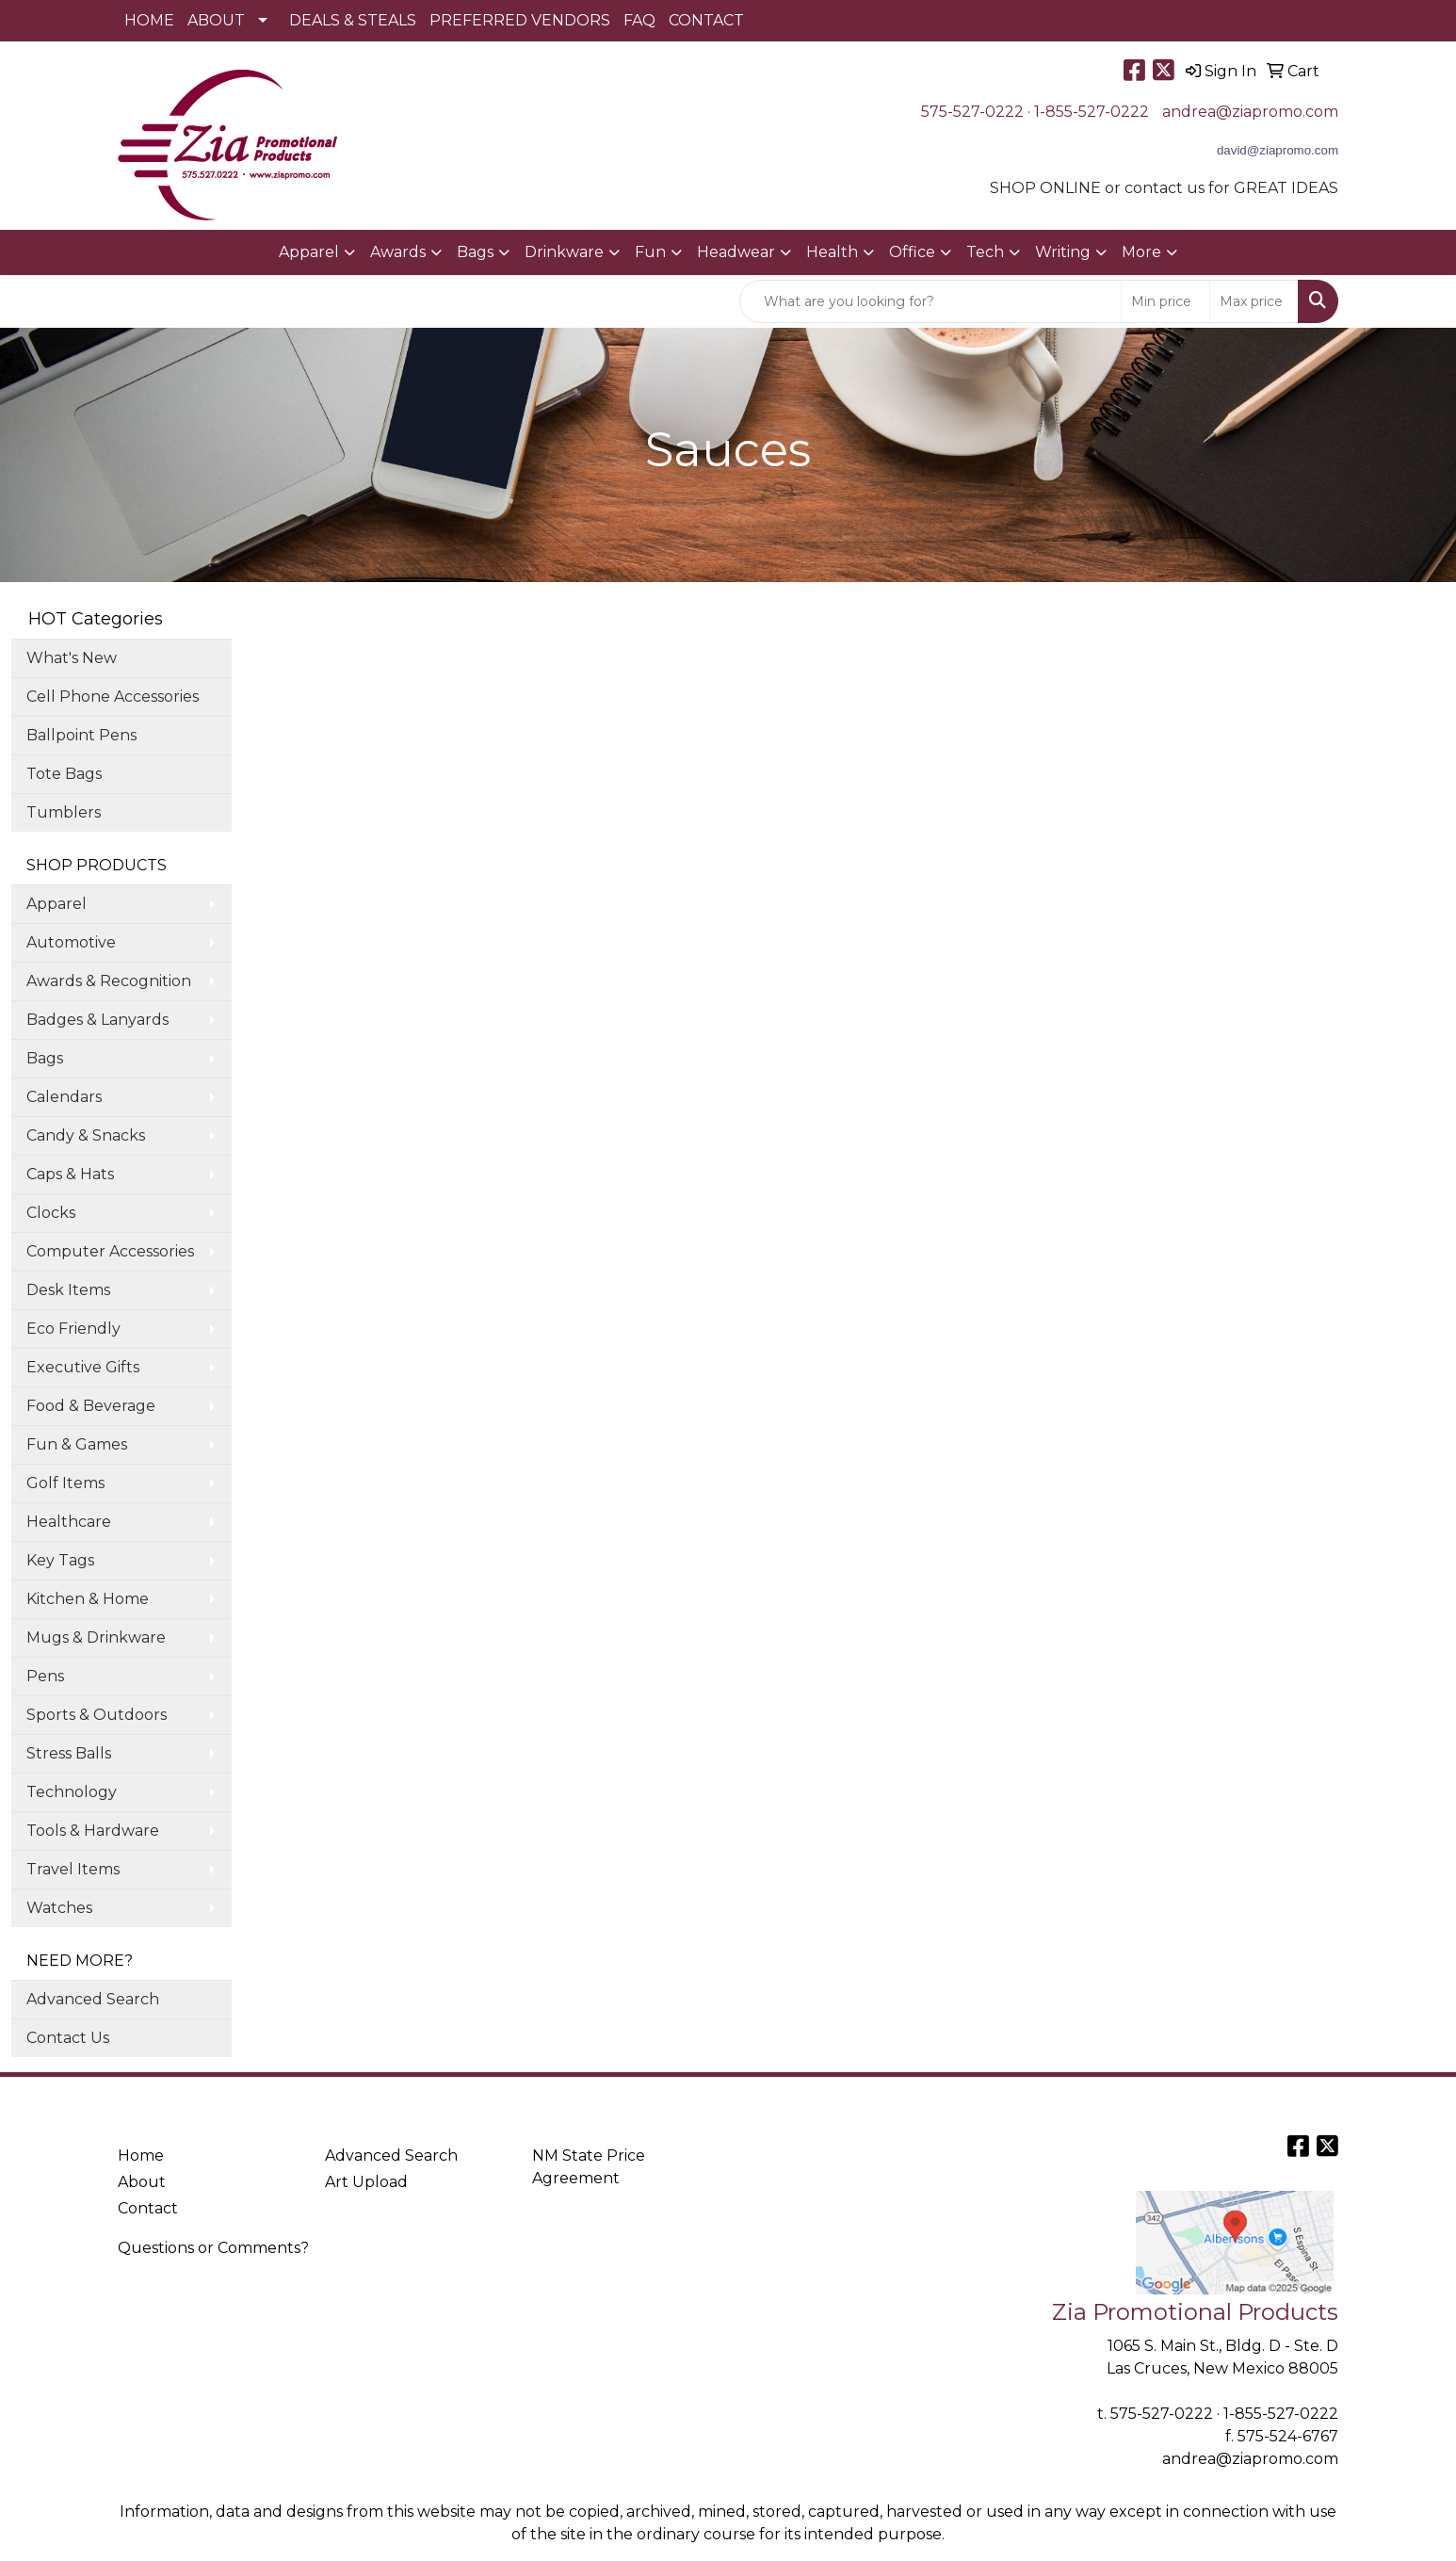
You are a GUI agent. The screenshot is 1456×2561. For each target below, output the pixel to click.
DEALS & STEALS (352, 20)
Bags (44, 1058)
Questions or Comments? (213, 2248)
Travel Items (73, 1869)
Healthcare (68, 1522)
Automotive (71, 942)
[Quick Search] (930, 301)
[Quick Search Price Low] (1165, 301)
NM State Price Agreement (588, 2167)
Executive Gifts (82, 1367)
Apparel (56, 904)
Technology (71, 1792)
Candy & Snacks (85, 1135)
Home (141, 2155)
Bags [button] (475, 252)
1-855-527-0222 (1091, 112)
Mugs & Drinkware (96, 1637)
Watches (59, 1908)
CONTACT (706, 20)
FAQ (639, 20)
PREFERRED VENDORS (519, 20)
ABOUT (216, 20)
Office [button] (912, 252)
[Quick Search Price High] (1254, 301)
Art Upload (366, 2182)
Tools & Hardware (92, 1831)
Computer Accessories (110, 1251)
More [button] (1141, 252)
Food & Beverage (90, 1406)
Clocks (50, 1213)
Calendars (64, 1097)
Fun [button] (650, 252)
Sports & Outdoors (96, 1715)
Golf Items (65, 1483)
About (142, 2182)
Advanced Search (92, 1999)
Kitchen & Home (87, 1599)
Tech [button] (985, 252)
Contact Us (67, 2038)
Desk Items (68, 1290)
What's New (71, 658)
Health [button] (832, 252)
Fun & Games (76, 1444)
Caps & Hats (70, 1174)
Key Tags (60, 1560)
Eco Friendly (73, 1328)
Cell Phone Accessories (112, 696)
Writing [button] (1063, 252)
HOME (149, 20)
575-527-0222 (972, 112)
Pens (45, 1676)
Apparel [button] (309, 252)
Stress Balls (68, 1753)
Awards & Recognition (108, 981)
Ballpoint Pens (81, 735)
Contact (148, 2208)
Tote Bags (64, 774)
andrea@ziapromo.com (1250, 112)
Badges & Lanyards (97, 1020)
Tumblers (63, 812)
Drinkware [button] (564, 252)
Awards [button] (398, 252)
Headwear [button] (736, 252)
